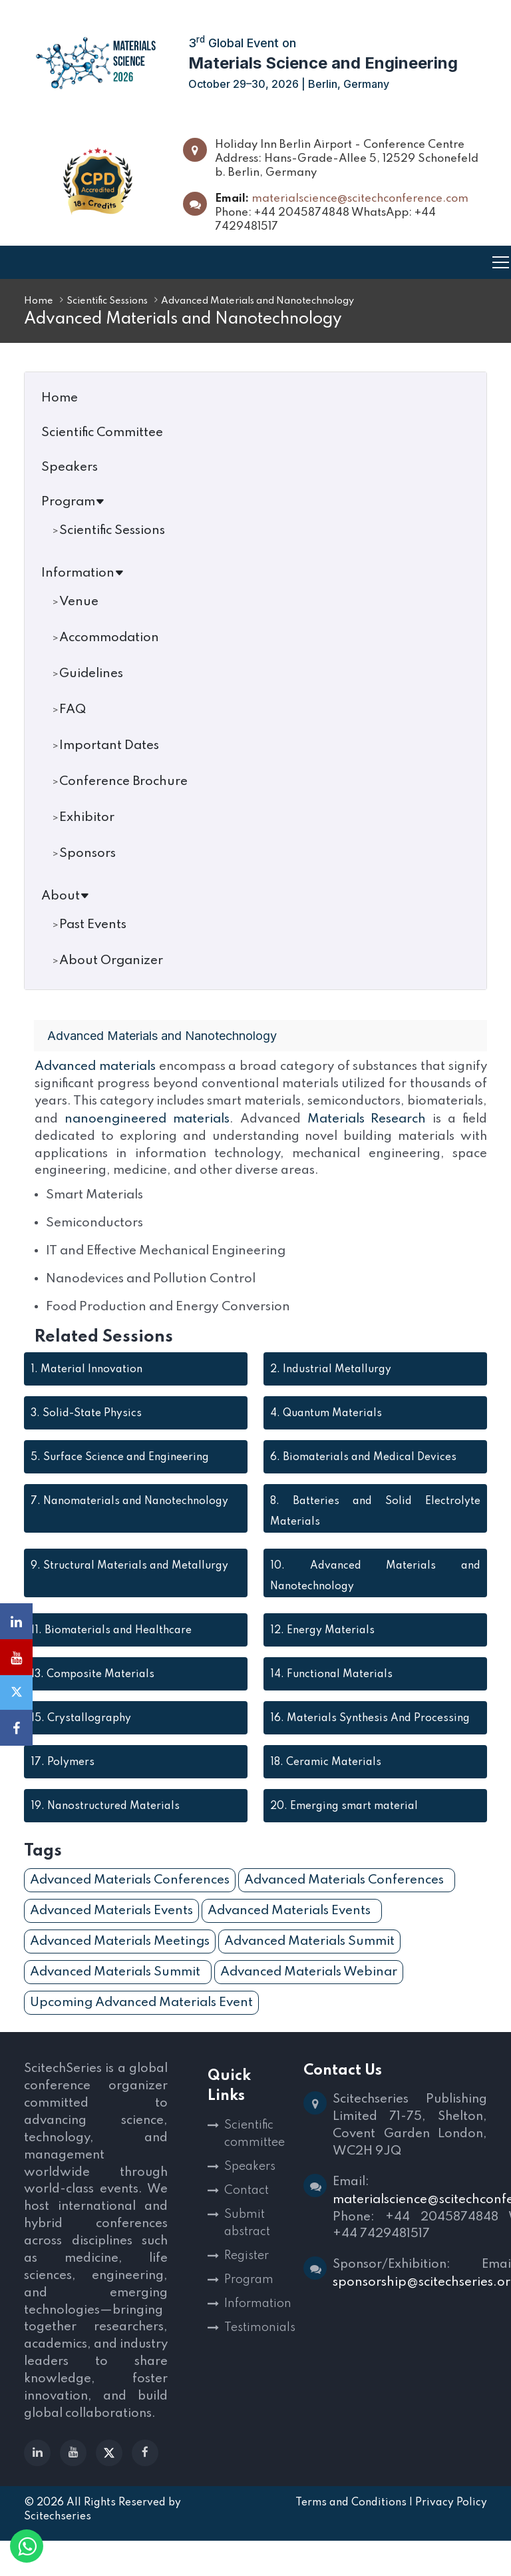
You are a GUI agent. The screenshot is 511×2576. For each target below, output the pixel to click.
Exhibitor (86, 817)
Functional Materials (331, 1691)
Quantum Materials (326, 1430)
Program (73, 501)
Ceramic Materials (325, 1779)
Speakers (69, 467)
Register (246, 2272)
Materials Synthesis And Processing (370, 1735)
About (65, 896)
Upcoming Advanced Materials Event (141, 2019)
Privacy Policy (451, 2538)
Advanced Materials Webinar (308, 1988)
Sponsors (87, 853)
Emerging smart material (344, 1823)
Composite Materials (92, 1691)
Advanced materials (97, 1066)
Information (82, 573)
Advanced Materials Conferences (130, 1896)
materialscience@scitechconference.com (360, 198)
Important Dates (109, 745)
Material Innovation (86, 1386)
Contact (246, 2207)
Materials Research (94, 1135)
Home (38, 301)
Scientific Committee (102, 432)
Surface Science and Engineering (120, 1474)
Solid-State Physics (86, 1430)
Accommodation (109, 637)
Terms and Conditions (351, 2538)
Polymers (62, 1779)
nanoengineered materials (335, 1118)
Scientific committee (254, 2150)
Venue (78, 601)
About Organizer (111, 960)
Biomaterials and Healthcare (111, 1647)
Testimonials (255, 2344)
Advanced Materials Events (111, 1927)
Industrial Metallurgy (330, 1386)
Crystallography (81, 1735)
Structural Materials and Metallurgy (129, 1582)
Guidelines (91, 673)
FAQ (72, 709)
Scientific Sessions (107, 301)
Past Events (92, 924)
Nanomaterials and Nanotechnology (129, 1518)
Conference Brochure (123, 781)
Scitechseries (57, 2552)
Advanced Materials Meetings (120, 1957)
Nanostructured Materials (105, 1823)
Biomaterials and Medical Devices (363, 1474)
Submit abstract (247, 2239)
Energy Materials (322, 1647)
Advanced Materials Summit (309, 1957)
